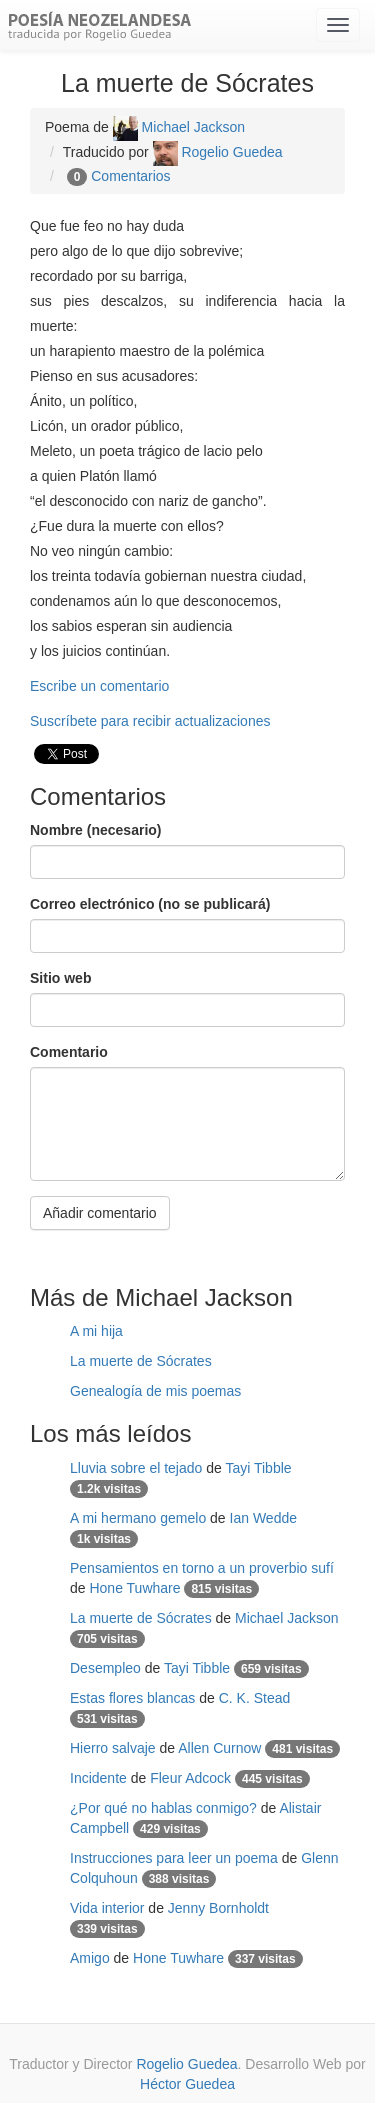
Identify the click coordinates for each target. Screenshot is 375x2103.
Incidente (98, 1778)
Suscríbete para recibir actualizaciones (150, 721)
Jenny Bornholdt (218, 1908)
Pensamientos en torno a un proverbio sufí (202, 1568)
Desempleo (105, 1668)
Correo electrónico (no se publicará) (150, 904)
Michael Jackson (179, 127)
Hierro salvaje (113, 1748)
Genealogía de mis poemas (155, 1391)
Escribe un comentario (99, 686)
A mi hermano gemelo (138, 1518)
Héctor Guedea (187, 2084)
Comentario (69, 1052)
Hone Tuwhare (134, 1588)
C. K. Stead (255, 1698)
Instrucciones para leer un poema (174, 1858)
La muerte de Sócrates (141, 1361)
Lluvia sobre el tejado (136, 1468)
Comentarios (130, 176)
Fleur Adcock (190, 1778)
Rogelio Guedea (218, 152)
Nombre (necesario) (95, 830)
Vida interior (107, 1908)
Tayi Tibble (258, 1468)
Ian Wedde (263, 1518)
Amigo (90, 1958)
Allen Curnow (219, 1748)
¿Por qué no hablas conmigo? (163, 1808)
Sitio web (60, 978)
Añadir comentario (100, 1213)
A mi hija (96, 1331)
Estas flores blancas (132, 1698)
